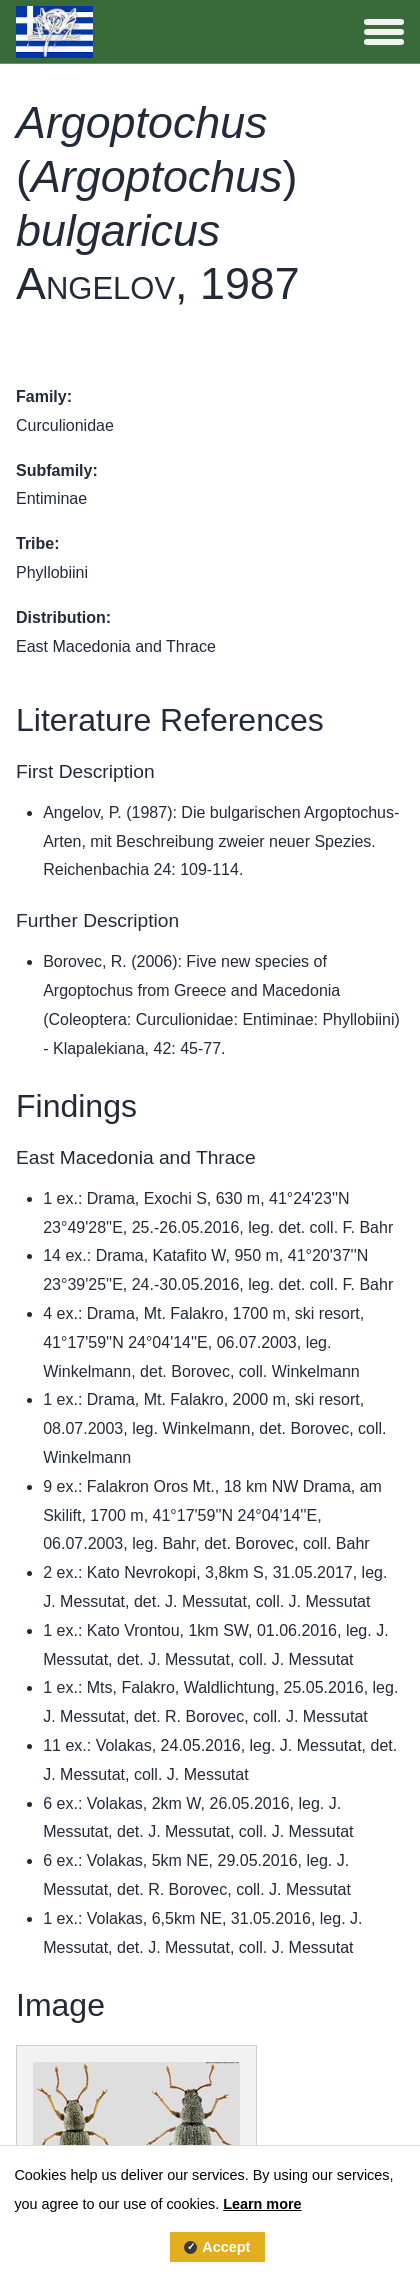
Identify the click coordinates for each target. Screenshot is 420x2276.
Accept (226, 2247)
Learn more (262, 2204)
